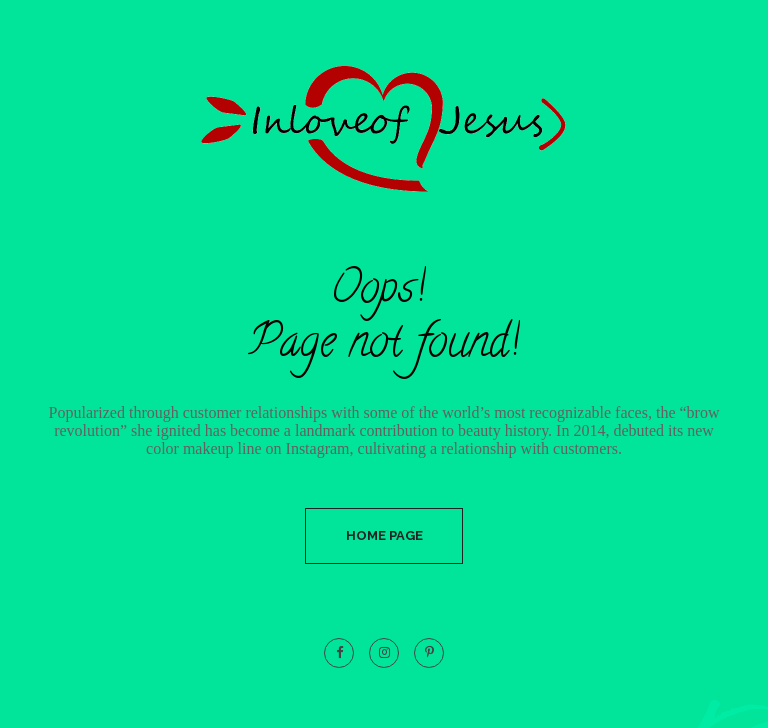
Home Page (384, 535)
